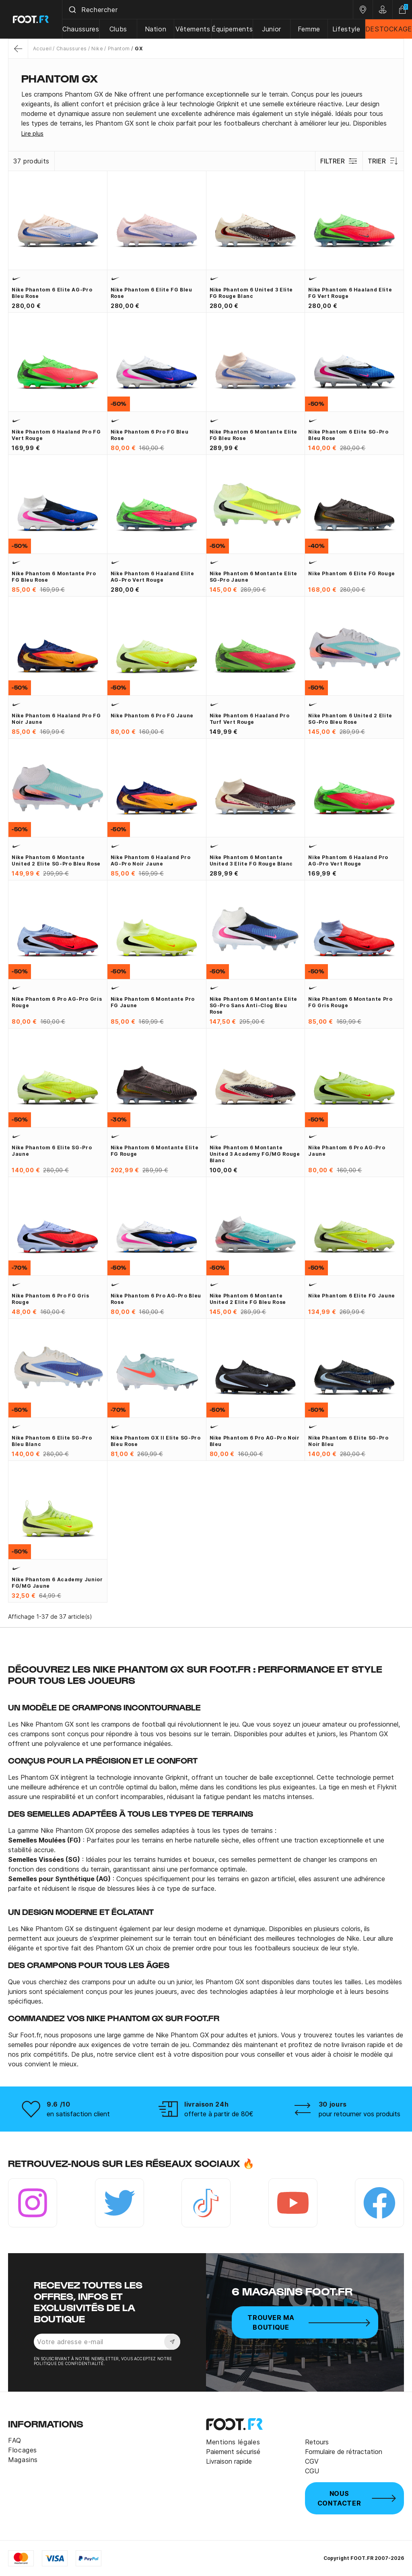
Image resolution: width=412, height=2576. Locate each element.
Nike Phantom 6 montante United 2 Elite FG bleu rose (248, 1299)
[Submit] (71, 10)
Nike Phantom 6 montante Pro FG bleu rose (54, 576)
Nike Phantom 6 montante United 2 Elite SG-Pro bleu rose (56, 860)
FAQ (14, 2440)
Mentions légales (233, 2442)
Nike (97, 48)
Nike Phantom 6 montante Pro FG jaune (153, 1002)
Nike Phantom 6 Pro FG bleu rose (150, 435)
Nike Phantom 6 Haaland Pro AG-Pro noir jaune (151, 860)
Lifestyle (346, 29)
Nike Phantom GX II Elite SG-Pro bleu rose (156, 1441)
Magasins (23, 2460)
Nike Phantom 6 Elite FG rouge (351, 573)
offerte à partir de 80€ (218, 2114)
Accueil (42, 48)
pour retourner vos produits (359, 2114)
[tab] (206, 108)
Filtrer (339, 161)
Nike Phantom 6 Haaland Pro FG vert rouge (56, 435)
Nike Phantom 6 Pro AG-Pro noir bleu (255, 1441)
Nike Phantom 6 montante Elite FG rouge (155, 1150)
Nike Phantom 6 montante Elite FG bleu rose (254, 435)
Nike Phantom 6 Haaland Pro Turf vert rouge (250, 719)
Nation (156, 29)
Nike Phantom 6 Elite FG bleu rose (151, 293)
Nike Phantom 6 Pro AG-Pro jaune (346, 1150)
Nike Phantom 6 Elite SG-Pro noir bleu (348, 1441)
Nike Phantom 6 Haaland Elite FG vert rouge (350, 293)
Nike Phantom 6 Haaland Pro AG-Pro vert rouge (348, 860)
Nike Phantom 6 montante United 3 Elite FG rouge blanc (251, 860)
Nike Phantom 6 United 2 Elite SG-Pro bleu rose (350, 719)
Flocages (22, 2450)
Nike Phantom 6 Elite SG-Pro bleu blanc (52, 1441)
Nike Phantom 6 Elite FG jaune (351, 1296)
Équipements (232, 29)
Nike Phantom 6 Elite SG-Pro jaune (52, 1150)
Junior (271, 29)
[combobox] (207, 9)
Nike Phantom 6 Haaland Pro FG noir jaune (56, 719)
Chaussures (80, 29)
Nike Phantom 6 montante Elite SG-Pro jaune (254, 576)
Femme (309, 29)
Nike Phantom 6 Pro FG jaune (152, 716)
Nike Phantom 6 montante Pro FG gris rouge (350, 1002)
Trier (383, 161)
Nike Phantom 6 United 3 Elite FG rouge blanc (251, 293)
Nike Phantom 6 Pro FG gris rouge (50, 1299)
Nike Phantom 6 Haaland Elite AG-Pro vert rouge (152, 576)
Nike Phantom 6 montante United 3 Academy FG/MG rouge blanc (255, 1153)
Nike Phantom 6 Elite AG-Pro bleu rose (52, 293)
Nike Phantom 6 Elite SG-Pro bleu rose (348, 435)
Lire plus (32, 133)
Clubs (118, 29)
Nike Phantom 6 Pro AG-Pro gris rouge (57, 1002)
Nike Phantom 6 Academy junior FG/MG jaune (57, 1582)
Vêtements (192, 29)
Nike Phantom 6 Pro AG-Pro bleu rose (156, 1299)
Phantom (119, 48)
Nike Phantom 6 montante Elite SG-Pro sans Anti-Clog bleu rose (254, 1005)
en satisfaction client (78, 2114)
